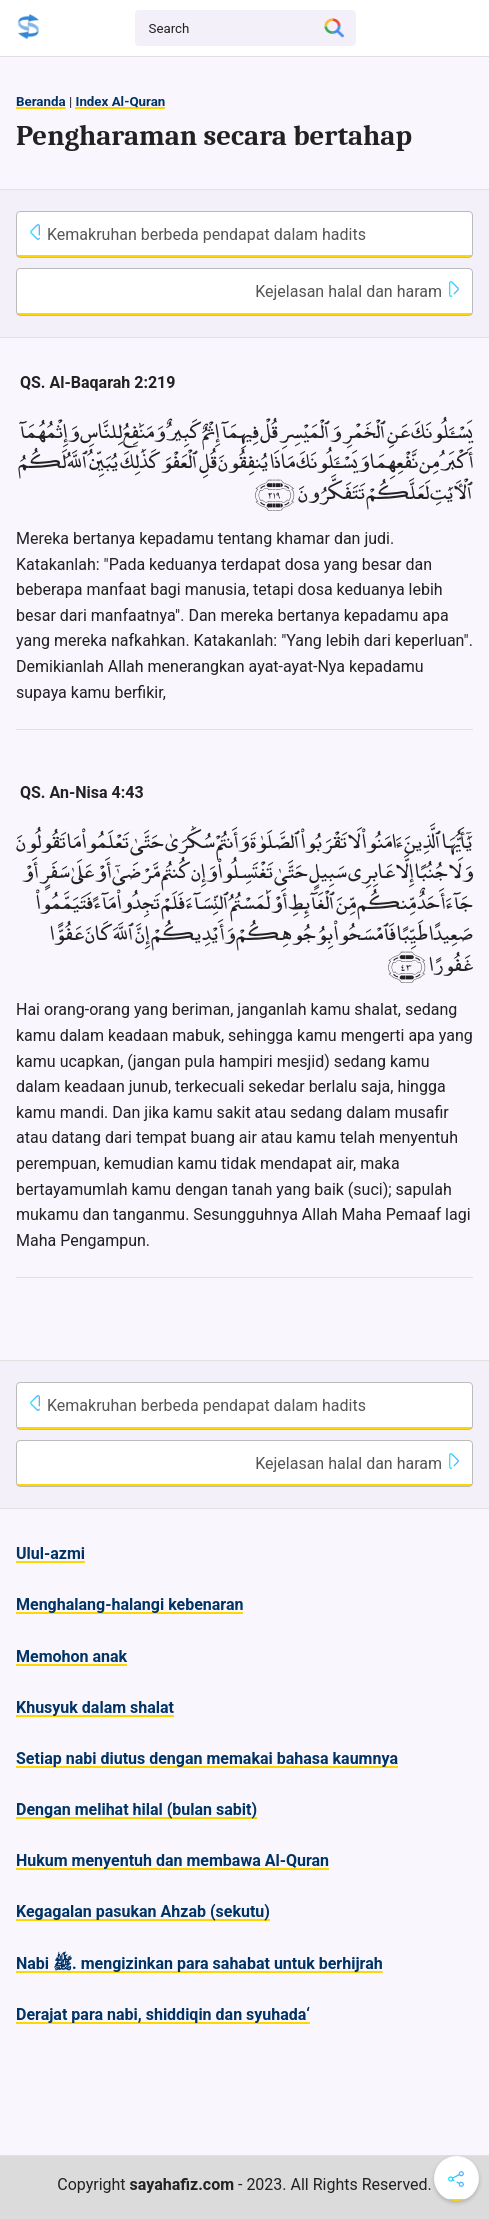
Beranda (41, 101)
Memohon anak (71, 1656)
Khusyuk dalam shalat (95, 1707)
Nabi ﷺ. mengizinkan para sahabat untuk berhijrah (199, 1963)
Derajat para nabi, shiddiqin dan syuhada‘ (163, 2014)
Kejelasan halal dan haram (358, 291)
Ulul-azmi (50, 1553)
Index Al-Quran (120, 101)
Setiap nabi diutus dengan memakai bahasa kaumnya (207, 1758)
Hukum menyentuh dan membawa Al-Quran (172, 1860)
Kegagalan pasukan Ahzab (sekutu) (143, 1911)
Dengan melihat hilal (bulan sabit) (136, 1809)
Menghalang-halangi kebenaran (129, 1604)
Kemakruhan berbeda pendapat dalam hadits (196, 234)
